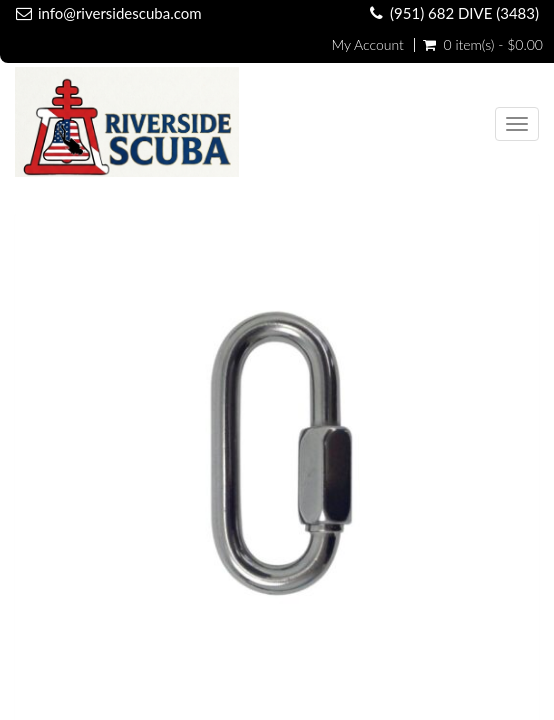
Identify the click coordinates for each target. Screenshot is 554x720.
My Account (367, 45)
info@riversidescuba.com (120, 13)
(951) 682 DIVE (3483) (464, 13)
